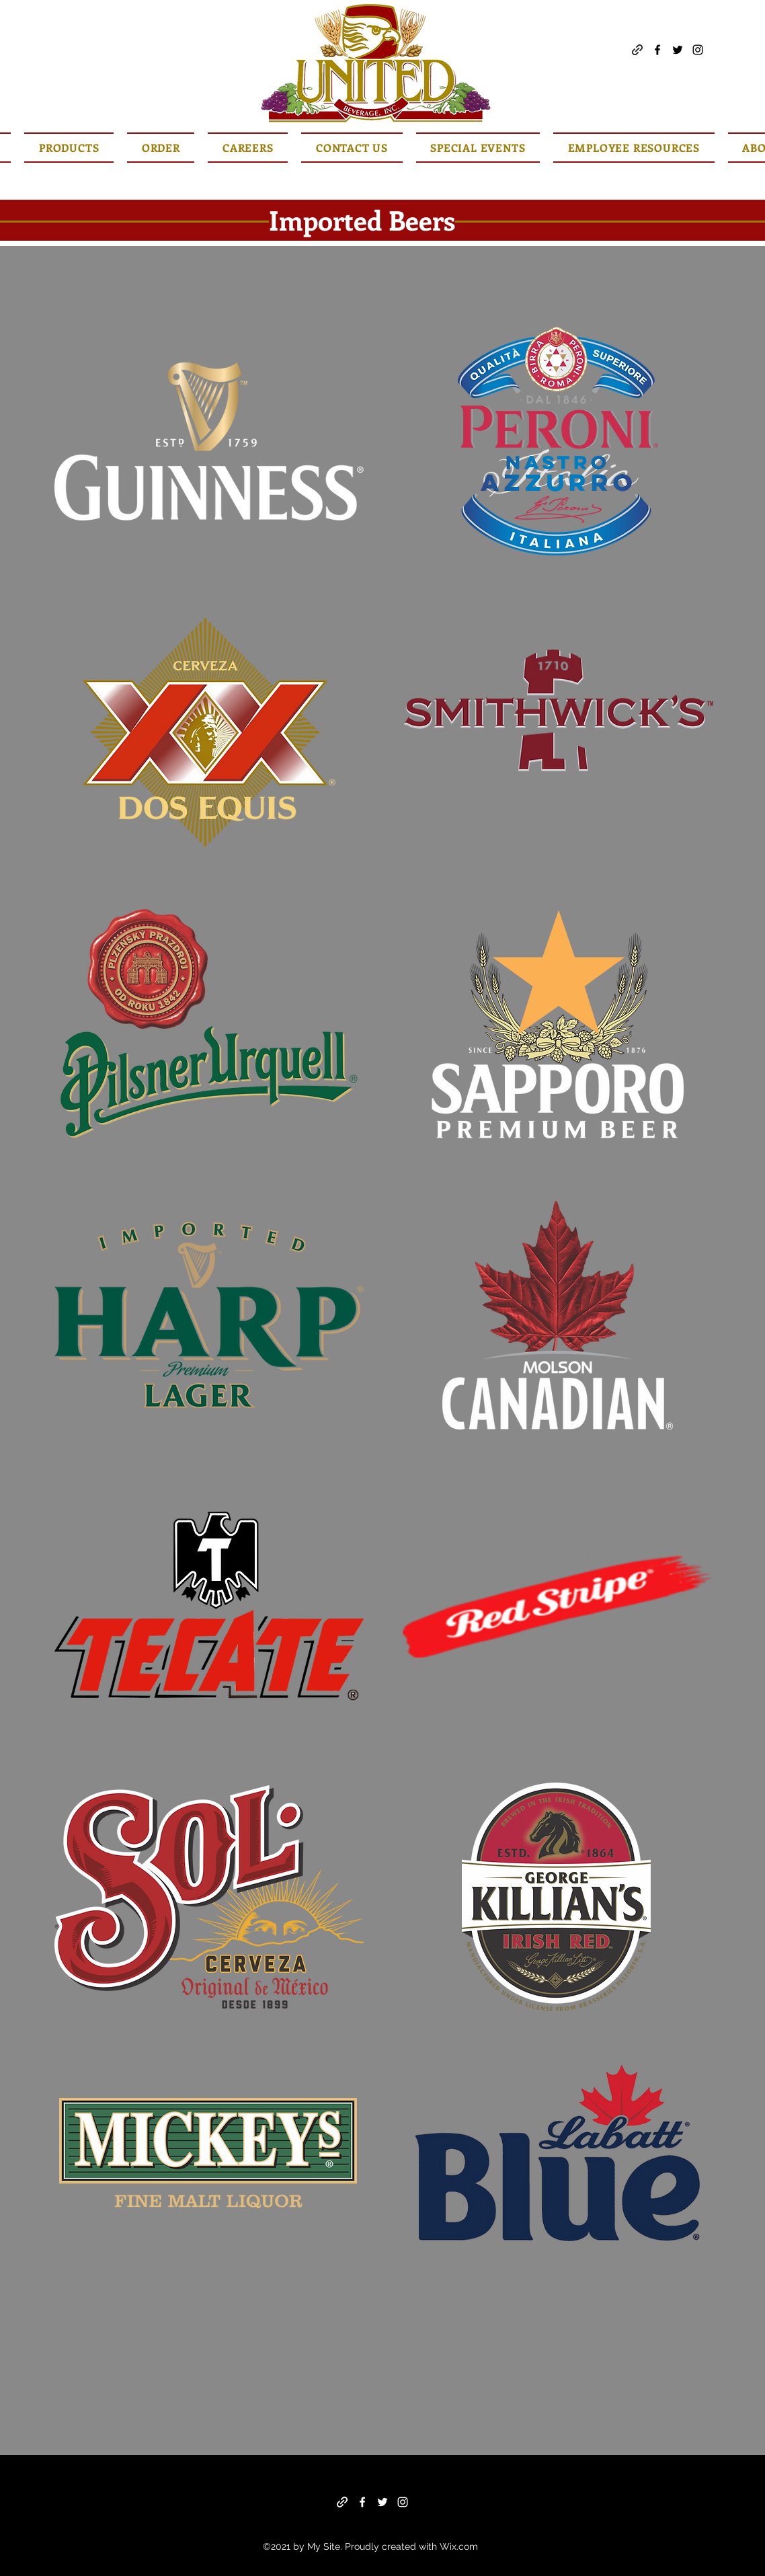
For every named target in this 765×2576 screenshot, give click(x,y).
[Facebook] (657, 49)
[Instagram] (697, 49)
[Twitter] (677, 49)
